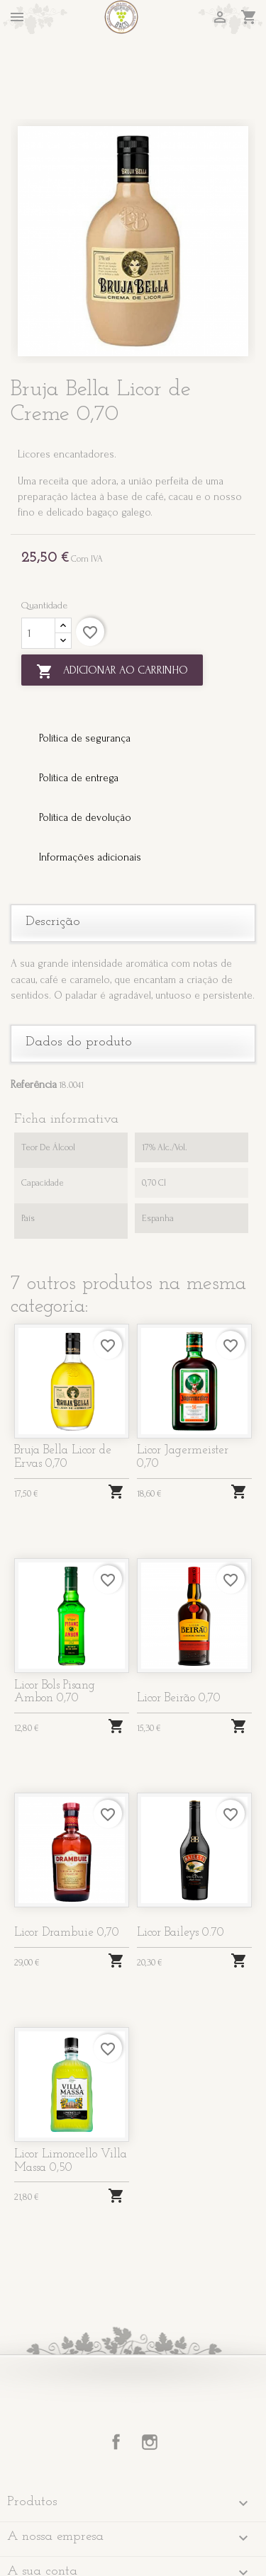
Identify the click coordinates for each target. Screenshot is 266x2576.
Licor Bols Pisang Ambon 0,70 (54, 1625)
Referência (34, 1017)
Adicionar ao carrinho (112, 604)
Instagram (149, 2375)
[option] (133, 174)
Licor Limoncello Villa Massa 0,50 (70, 2093)
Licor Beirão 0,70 (179, 1631)
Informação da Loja (65, 2539)
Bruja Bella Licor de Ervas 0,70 (62, 1390)
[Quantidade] (38, 566)
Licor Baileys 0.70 (180, 1866)
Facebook (116, 2375)
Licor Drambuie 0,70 (66, 1866)
